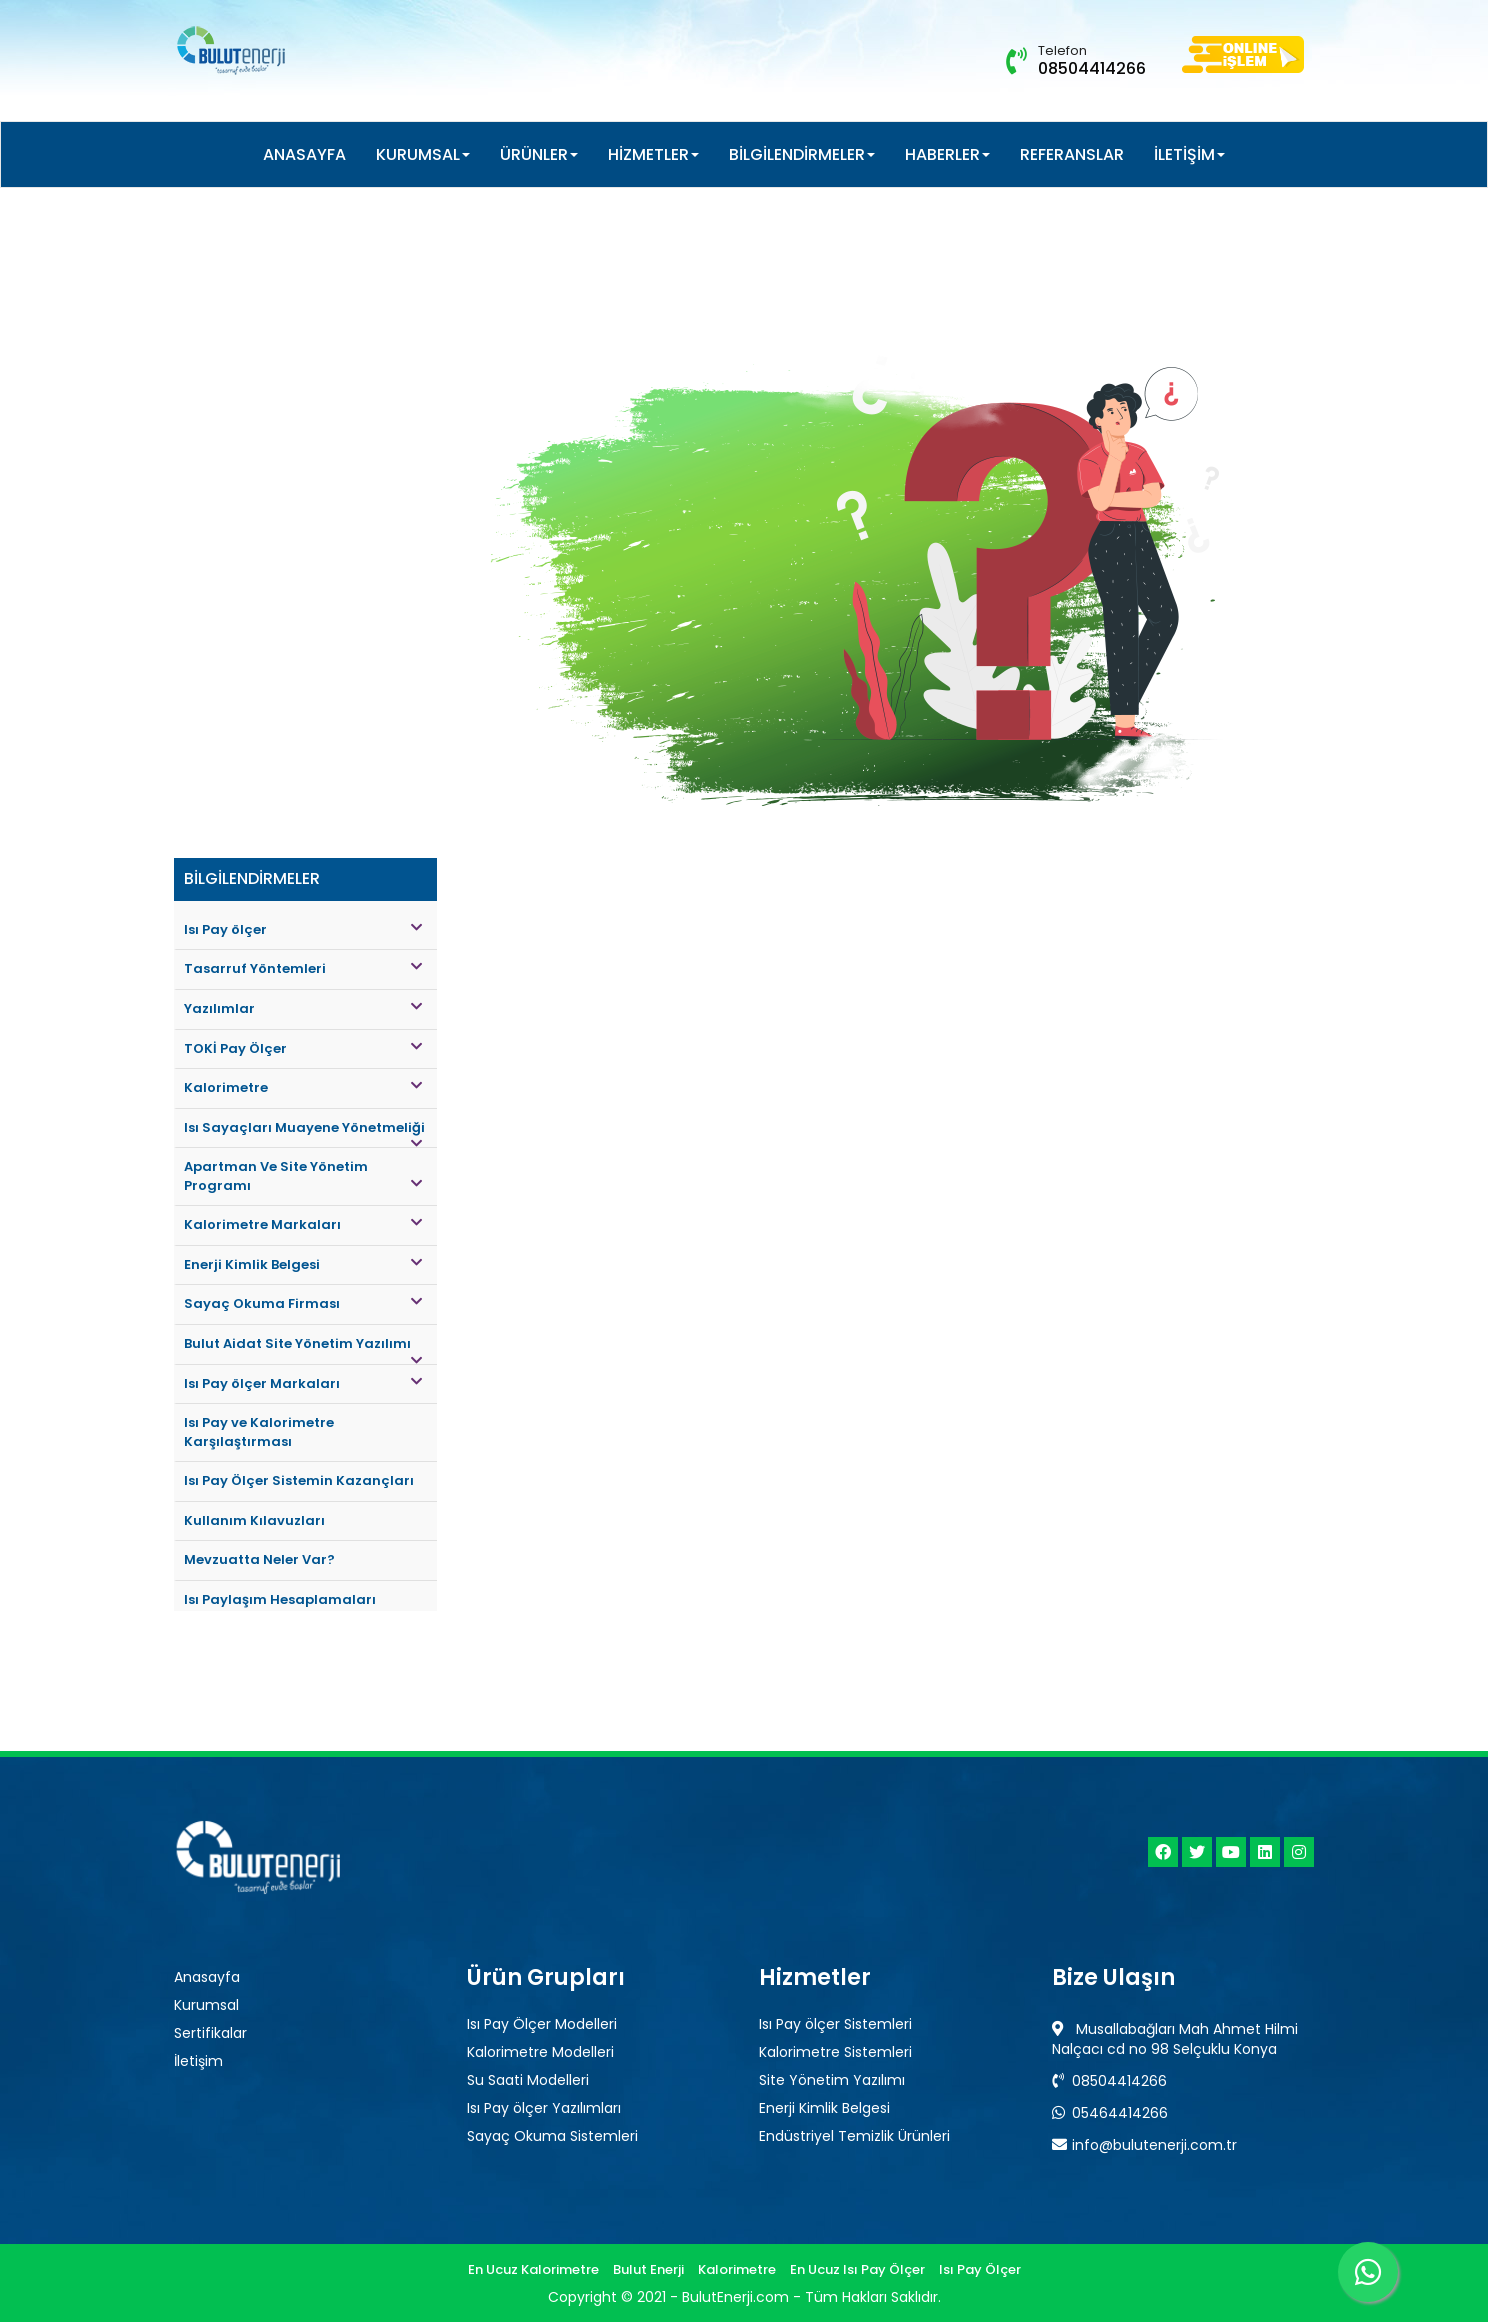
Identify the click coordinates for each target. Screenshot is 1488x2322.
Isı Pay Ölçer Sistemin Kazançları (299, 1480)
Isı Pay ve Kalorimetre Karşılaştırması (259, 1432)
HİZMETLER (653, 154)
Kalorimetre (303, 1087)
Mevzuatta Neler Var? (259, 1559)
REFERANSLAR (1072, 154)
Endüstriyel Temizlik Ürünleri (854, 2136)
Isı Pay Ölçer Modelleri (542, 2024)
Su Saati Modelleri (528, 2080)
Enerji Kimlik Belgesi (303, 1264)
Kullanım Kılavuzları (254, 1520)
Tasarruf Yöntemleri (303, 968)
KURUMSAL (423, 154)
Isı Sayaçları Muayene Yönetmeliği (304, 1133)
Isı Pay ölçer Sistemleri (835, 2024)
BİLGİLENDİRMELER (802, 154)
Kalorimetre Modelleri (540, 2052)
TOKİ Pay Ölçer (303, 1048)
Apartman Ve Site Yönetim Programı (303, 1176)
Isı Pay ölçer (303, 929)
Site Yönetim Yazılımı (832, 2080)
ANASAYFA (304, 154)
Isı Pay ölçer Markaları (303, 1383)
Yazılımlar (303, 1008)
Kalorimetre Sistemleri (835, 2052)
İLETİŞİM (1189, 154)
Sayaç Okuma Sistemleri (552, 2136)
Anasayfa (207, 1977)
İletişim (198, 2061)
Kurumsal (206, 2005)
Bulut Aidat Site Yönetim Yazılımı (303, 1349)
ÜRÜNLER (539, 154)
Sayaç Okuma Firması (303, 1303)
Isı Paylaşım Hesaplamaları (280, 1599)
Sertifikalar (210, 2033)
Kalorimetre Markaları (303, 1224)
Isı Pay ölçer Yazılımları (544, 2108)
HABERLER (947, 154)
